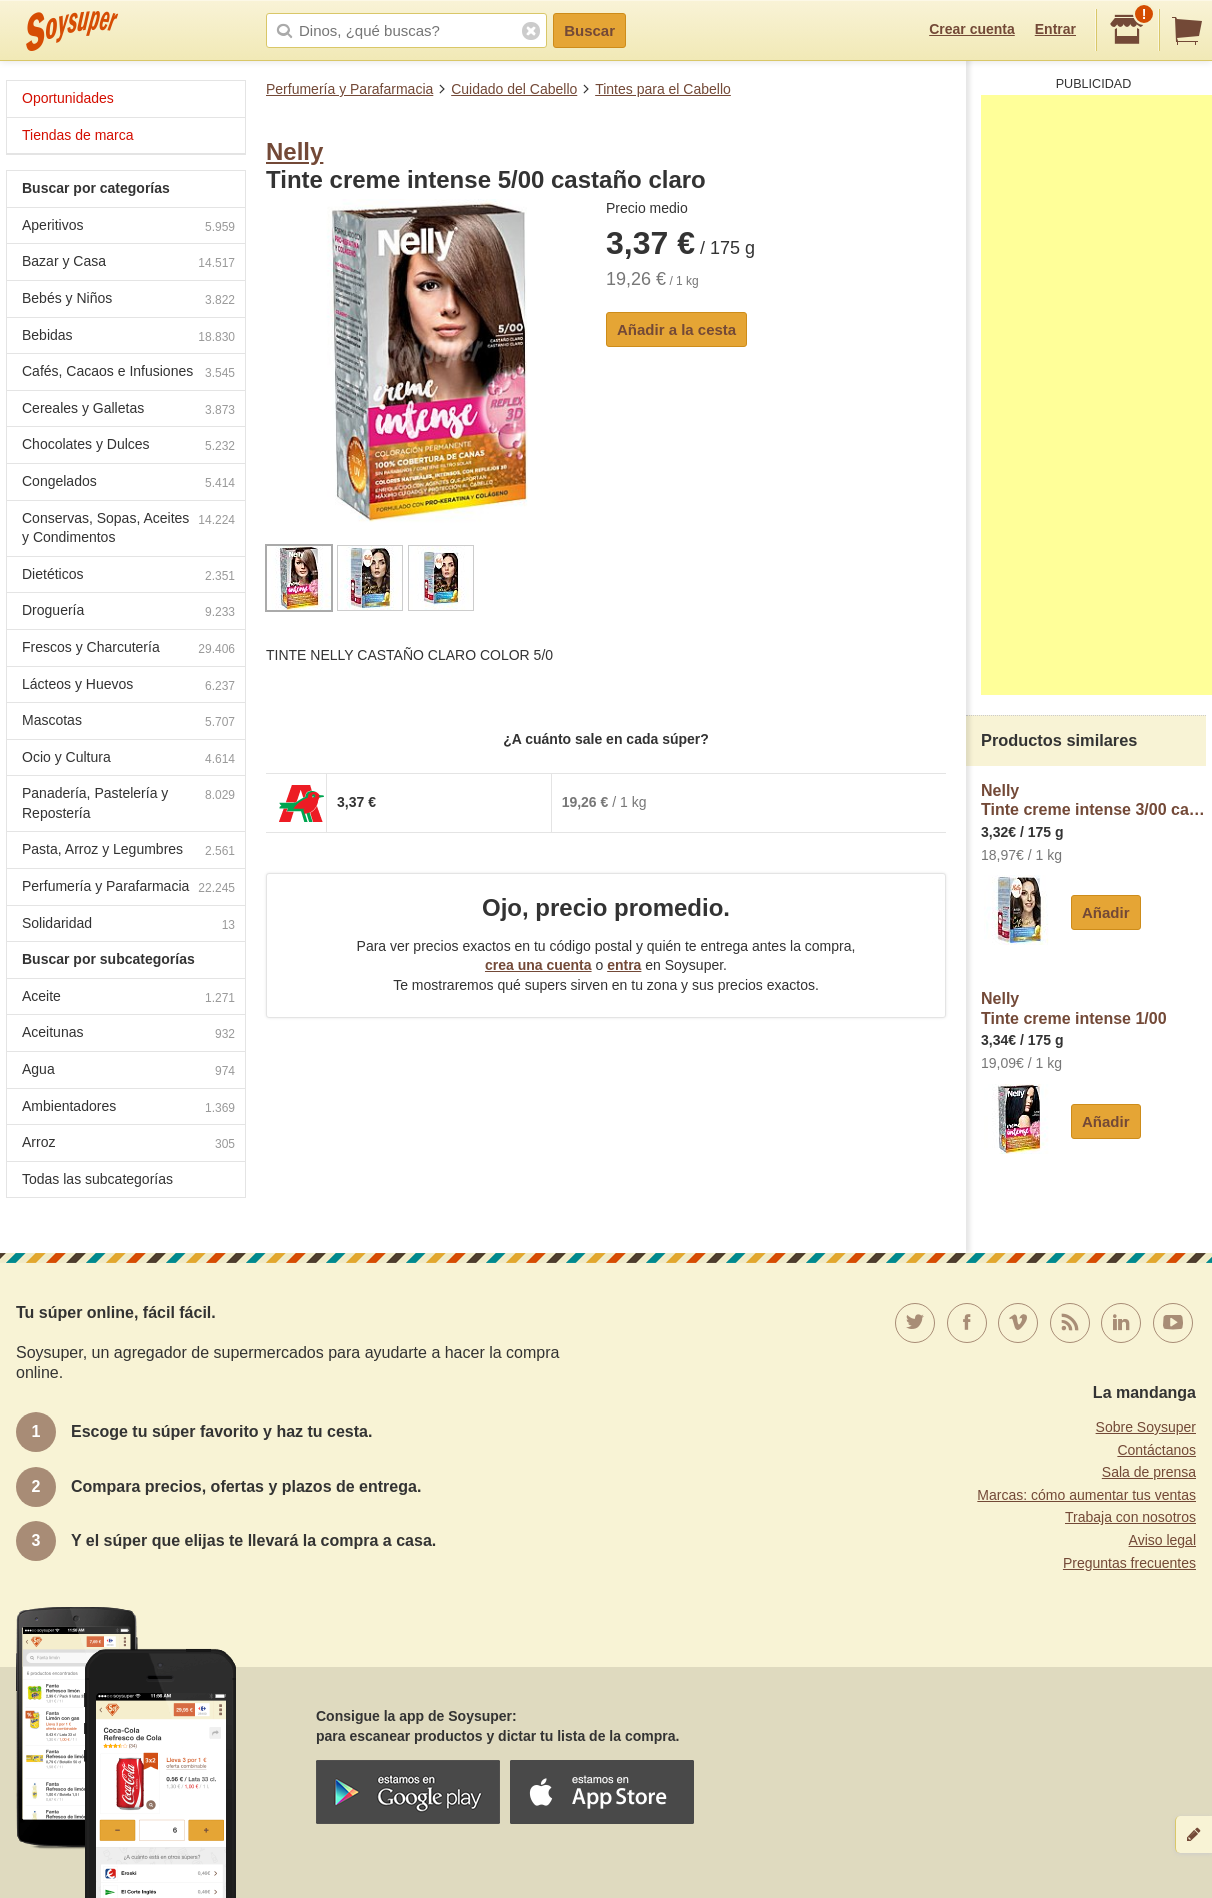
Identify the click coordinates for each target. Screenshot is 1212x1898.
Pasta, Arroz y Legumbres (128, 851)
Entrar (1055, 29)
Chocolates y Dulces (128, 446)
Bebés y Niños (128, 300)
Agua (128, 1071)
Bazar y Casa (128, 263)
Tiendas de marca (78, 135)
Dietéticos (128, 576)
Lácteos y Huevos (128, 686)
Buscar (589, 30)
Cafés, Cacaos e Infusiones (128, 373)
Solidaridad (128, 925)
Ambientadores (128, 1108)
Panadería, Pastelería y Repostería (128, 803)
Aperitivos (128, 227)
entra (624, 965)
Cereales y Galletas (128, 410)
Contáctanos (1156, 1450)
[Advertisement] (1096, 395)
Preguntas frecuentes (1129, 1563)
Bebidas (128, 337)
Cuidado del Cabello (514, 89)
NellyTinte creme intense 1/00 (1074, 1008)
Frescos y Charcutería (128, 649)
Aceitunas (128, 1034)
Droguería (128, 612)
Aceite (128, 998)
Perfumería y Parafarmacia (349, 89)
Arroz (128, 1144)
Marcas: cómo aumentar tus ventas (1086, 1495)
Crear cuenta (972, 29)
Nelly (294, 151)
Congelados (128, 483)
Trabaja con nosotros (1130, 1517)
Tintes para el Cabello (663, 89)
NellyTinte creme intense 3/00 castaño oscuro (1093, 800)
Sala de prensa (1149, 1472)
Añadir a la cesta (676, 329)
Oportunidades (68, 98)
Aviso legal (1162, 1540)
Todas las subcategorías (97, 1179)
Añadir (1106, 912)
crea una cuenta (538, 965)
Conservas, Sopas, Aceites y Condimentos (128, 528)
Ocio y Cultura (128, 759)
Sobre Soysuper (1146, 1427)
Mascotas (128, 722)
